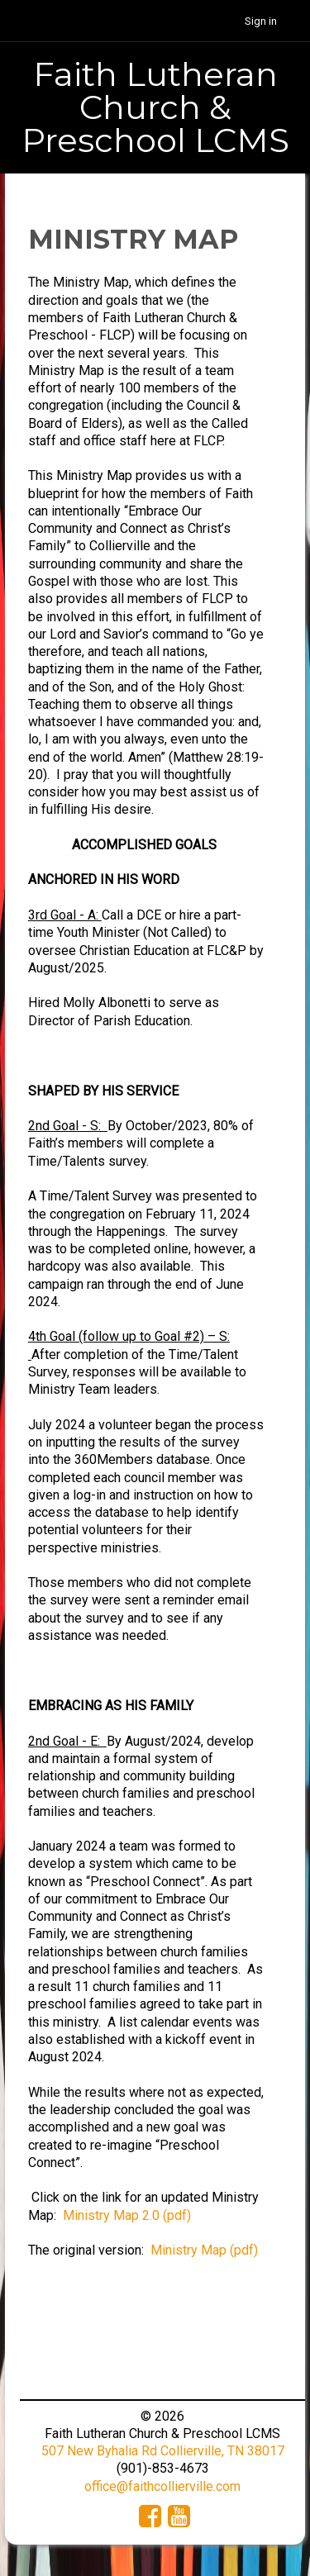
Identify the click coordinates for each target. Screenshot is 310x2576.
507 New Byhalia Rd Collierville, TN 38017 (162, 2451)
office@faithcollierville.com (162, 2486)
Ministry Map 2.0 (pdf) (127, 2215)
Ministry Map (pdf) (204, 2250)
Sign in (261, 21)
